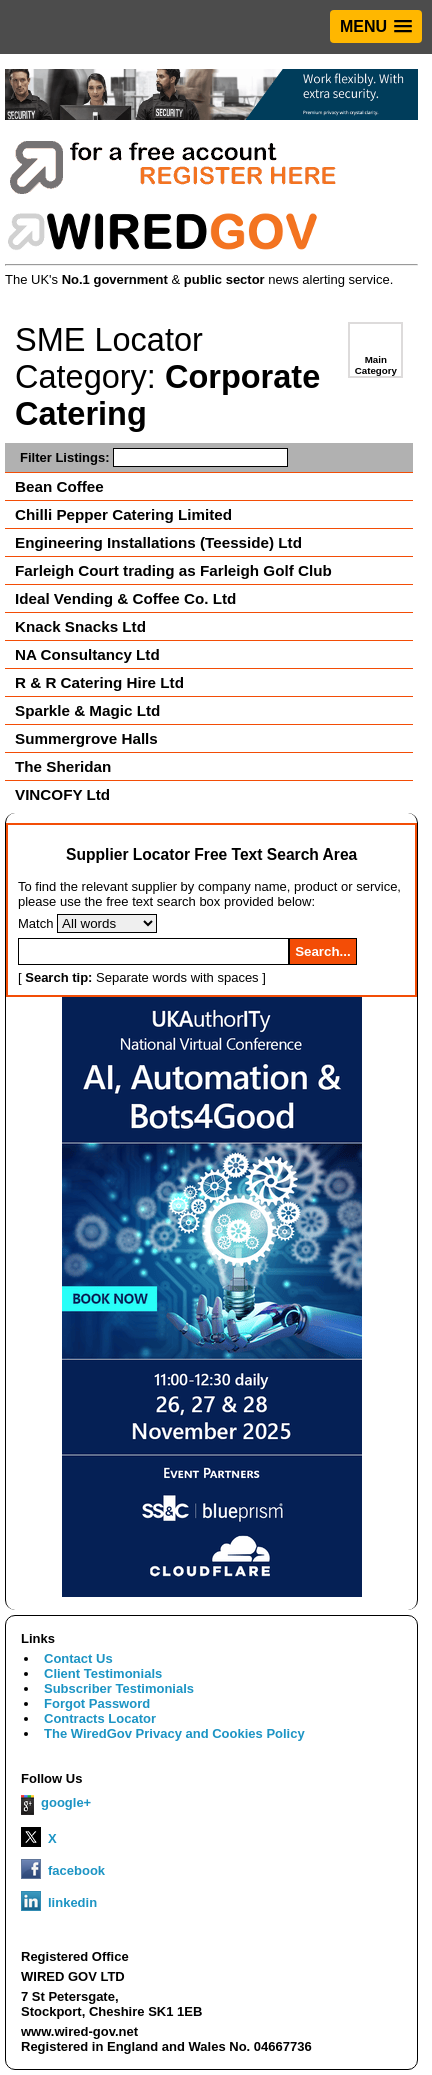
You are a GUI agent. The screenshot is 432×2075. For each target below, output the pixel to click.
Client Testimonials (103, 1673)
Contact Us (78, 1658)
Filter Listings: (154, 457)
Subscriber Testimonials (119, 1688)
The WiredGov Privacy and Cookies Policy (174, 1733)
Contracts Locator (100, 1718)
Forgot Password (97, 1703)
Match (35, 923)
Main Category (376, 365)
